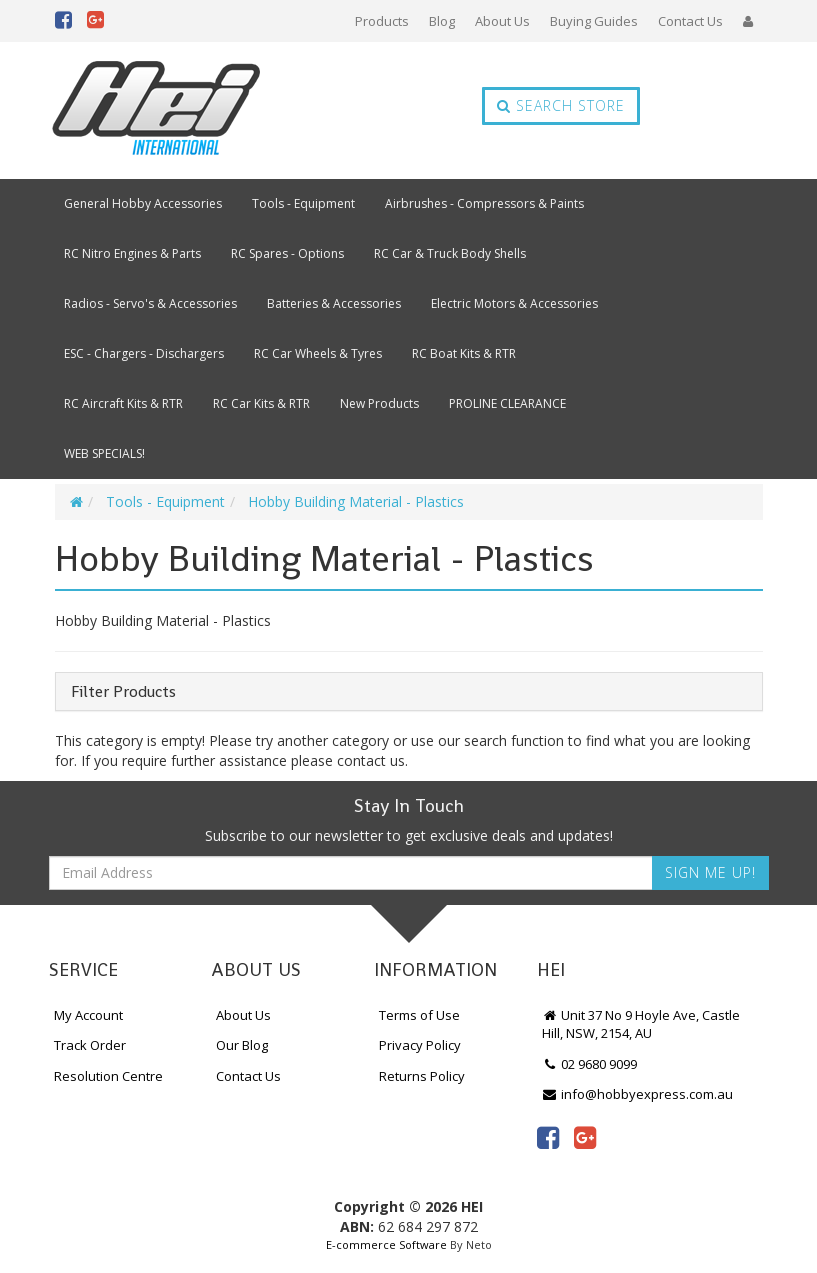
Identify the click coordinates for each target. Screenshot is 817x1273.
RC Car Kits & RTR (261, 403)
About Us (502, 21)
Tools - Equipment (303, 203)
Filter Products (123, 692)
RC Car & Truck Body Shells (450, 253)
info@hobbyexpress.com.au (638, 1094)
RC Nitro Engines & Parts (132, 253)
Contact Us (690, 21)
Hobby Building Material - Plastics (356, 501)
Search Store (561, 105)
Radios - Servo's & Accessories (150, 303)
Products (382, 21)
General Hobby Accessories (143, 203)
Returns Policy (422, 1076)
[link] (548, 1137)
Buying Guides (594, 21)
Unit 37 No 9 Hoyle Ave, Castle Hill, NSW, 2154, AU (641, 1024)
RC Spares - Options (287, 253)
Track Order (90, 1045)
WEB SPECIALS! (104, 453)
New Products (379, 403)
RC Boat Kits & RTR (464, 353)
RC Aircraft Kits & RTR (123, 403)
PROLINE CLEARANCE (507, 403)
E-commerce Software (386, 1244)
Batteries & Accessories (334, 303)
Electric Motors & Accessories (514, 303)
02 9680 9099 (590, 1064)
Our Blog (242, 1045)
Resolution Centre (108, 1076)
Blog (442, 21)
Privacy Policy (420, 1045)
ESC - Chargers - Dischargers (144, 353)
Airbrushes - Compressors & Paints (484, 203)
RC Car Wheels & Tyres (318, 353)
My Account (88, 1015)
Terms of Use (419, 1015)
